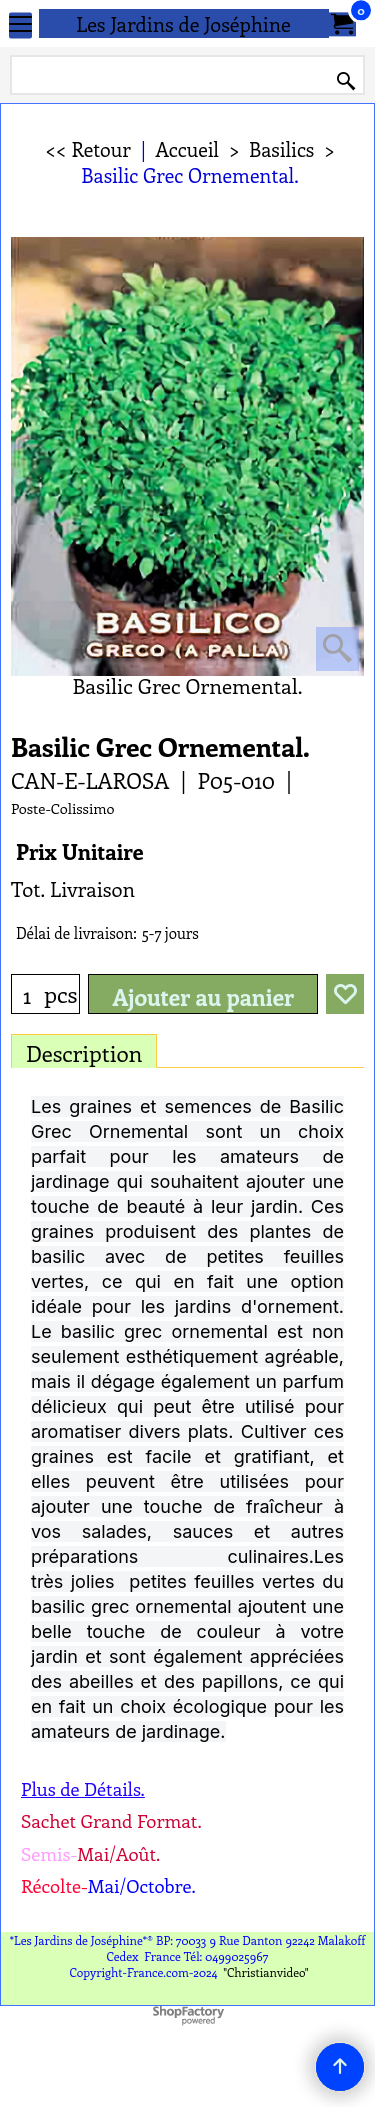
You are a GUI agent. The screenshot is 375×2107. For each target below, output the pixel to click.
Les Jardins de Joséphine (183, 23)
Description (84, 1053)
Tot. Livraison (73, 888)
